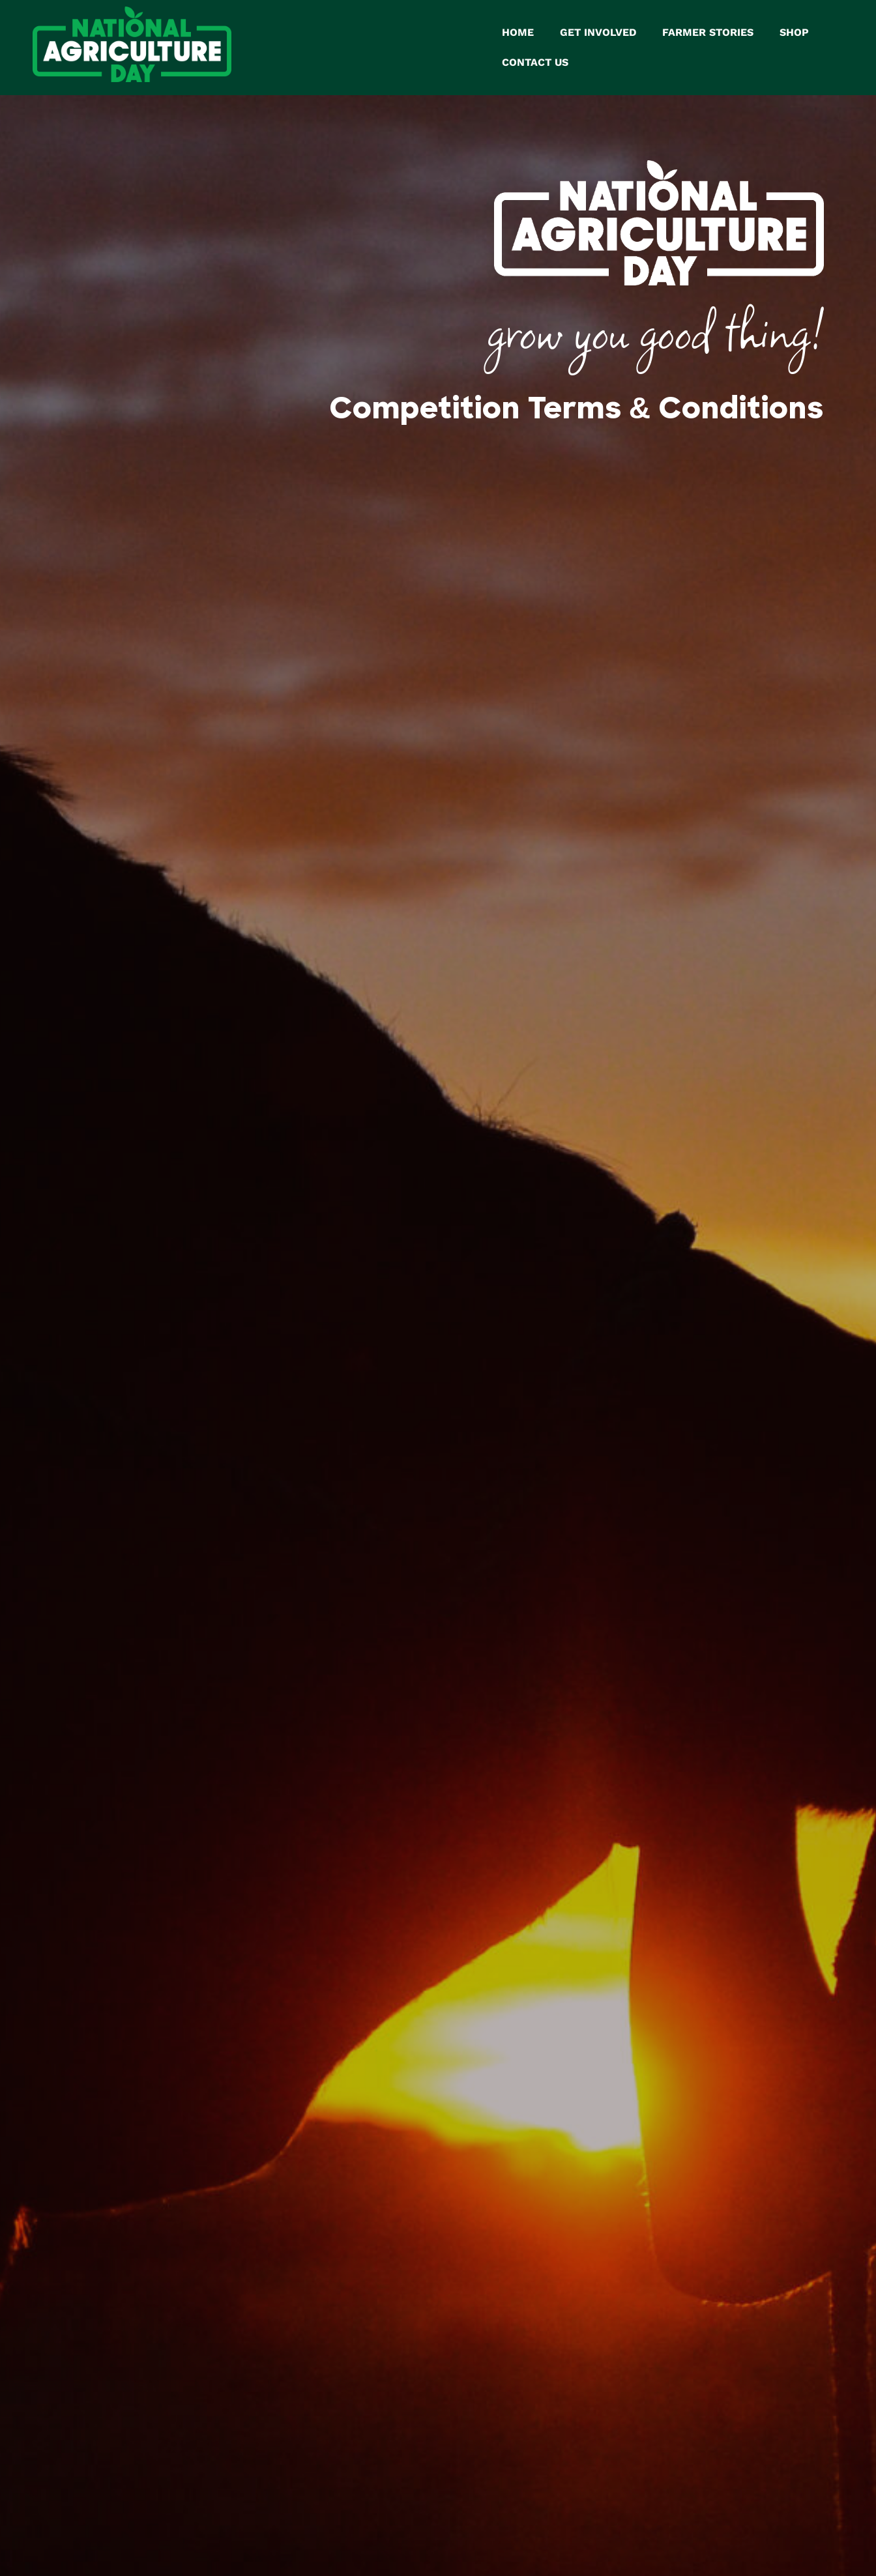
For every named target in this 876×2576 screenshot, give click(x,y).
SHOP (794, 30)
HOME (518, 30)
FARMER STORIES (707, 30)
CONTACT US (535, 60)
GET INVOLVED (598, 30)
